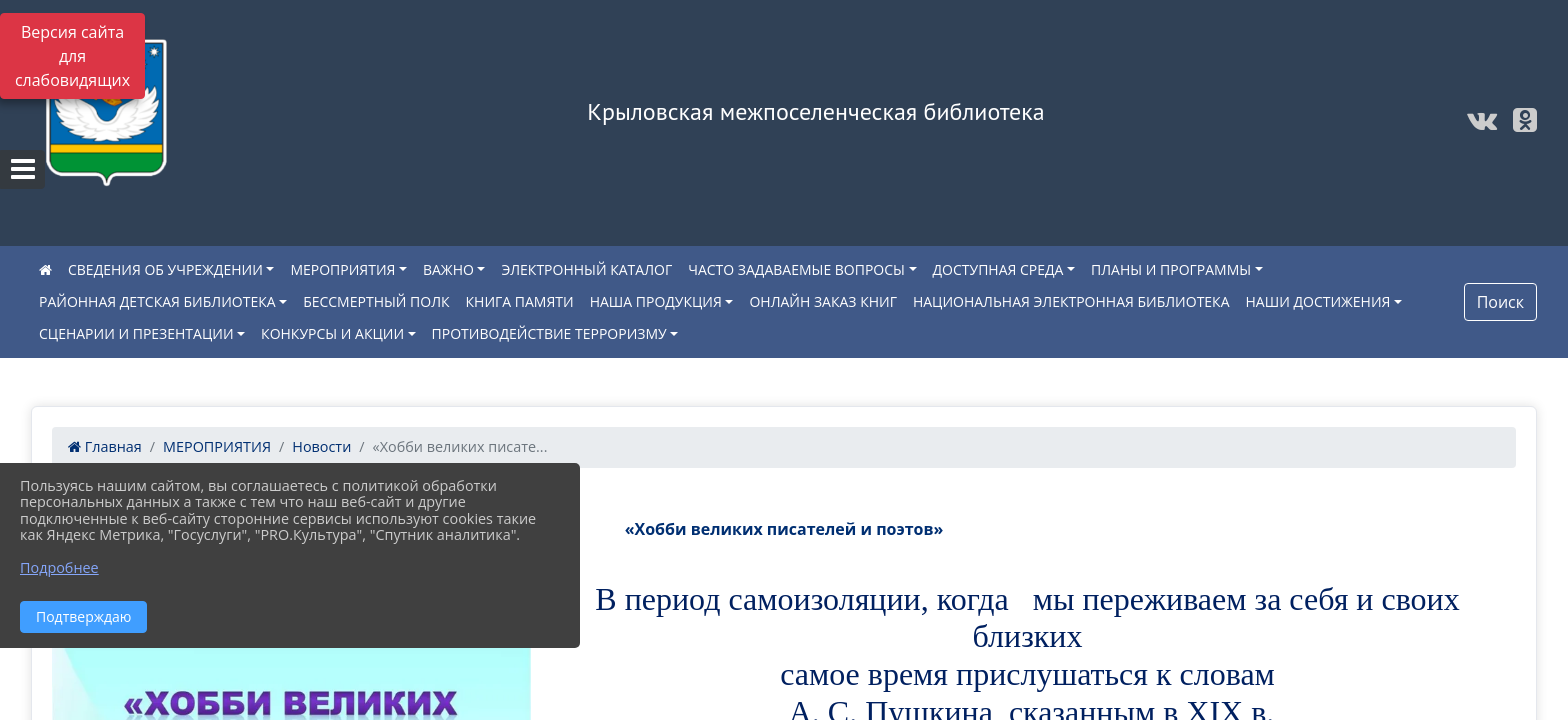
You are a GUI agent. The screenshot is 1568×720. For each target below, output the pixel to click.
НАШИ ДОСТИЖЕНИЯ (1318, 301)
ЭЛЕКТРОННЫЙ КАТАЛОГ (586, 269)
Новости (321, 446)
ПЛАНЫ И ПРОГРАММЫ (1171, 269)
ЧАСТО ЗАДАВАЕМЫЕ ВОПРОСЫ (796, 269)
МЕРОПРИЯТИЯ (342, 269)
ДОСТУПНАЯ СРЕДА (998, 269)
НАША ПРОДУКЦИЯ (656, 301)
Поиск (1500, 302)
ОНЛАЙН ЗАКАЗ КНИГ (823, 301)
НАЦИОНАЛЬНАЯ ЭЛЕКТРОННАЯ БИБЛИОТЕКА (1071, 301)
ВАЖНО (448, 269)
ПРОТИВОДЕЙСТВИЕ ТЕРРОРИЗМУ (549, 333)
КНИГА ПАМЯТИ (520, 301)
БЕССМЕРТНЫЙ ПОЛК (376, 301)
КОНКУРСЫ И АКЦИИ (332, 333)
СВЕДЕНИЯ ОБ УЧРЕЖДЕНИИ (165, 269)
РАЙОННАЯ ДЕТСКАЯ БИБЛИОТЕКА (157, 301)
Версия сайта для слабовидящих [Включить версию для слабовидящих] (72, 56)
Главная (105, 446)
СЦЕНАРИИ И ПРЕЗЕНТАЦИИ (136, 333)
